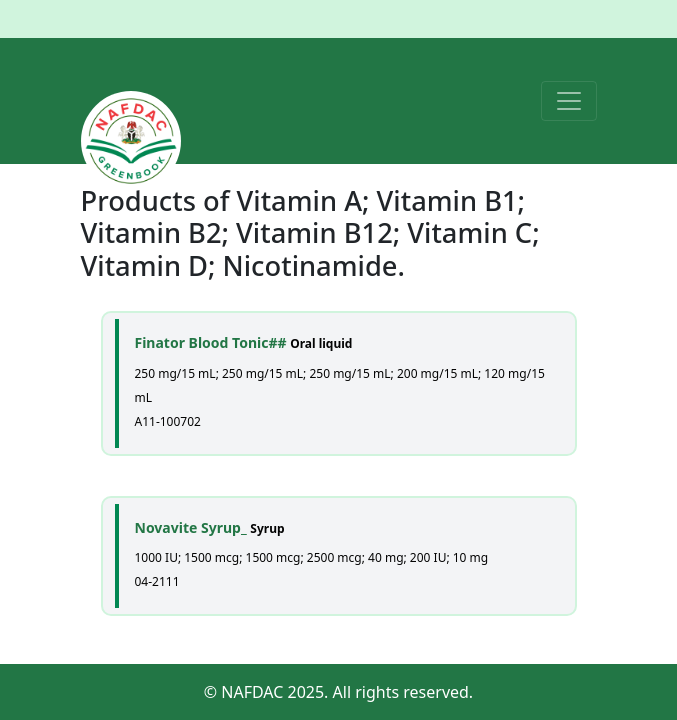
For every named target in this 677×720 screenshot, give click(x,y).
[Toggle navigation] (569, 101)
